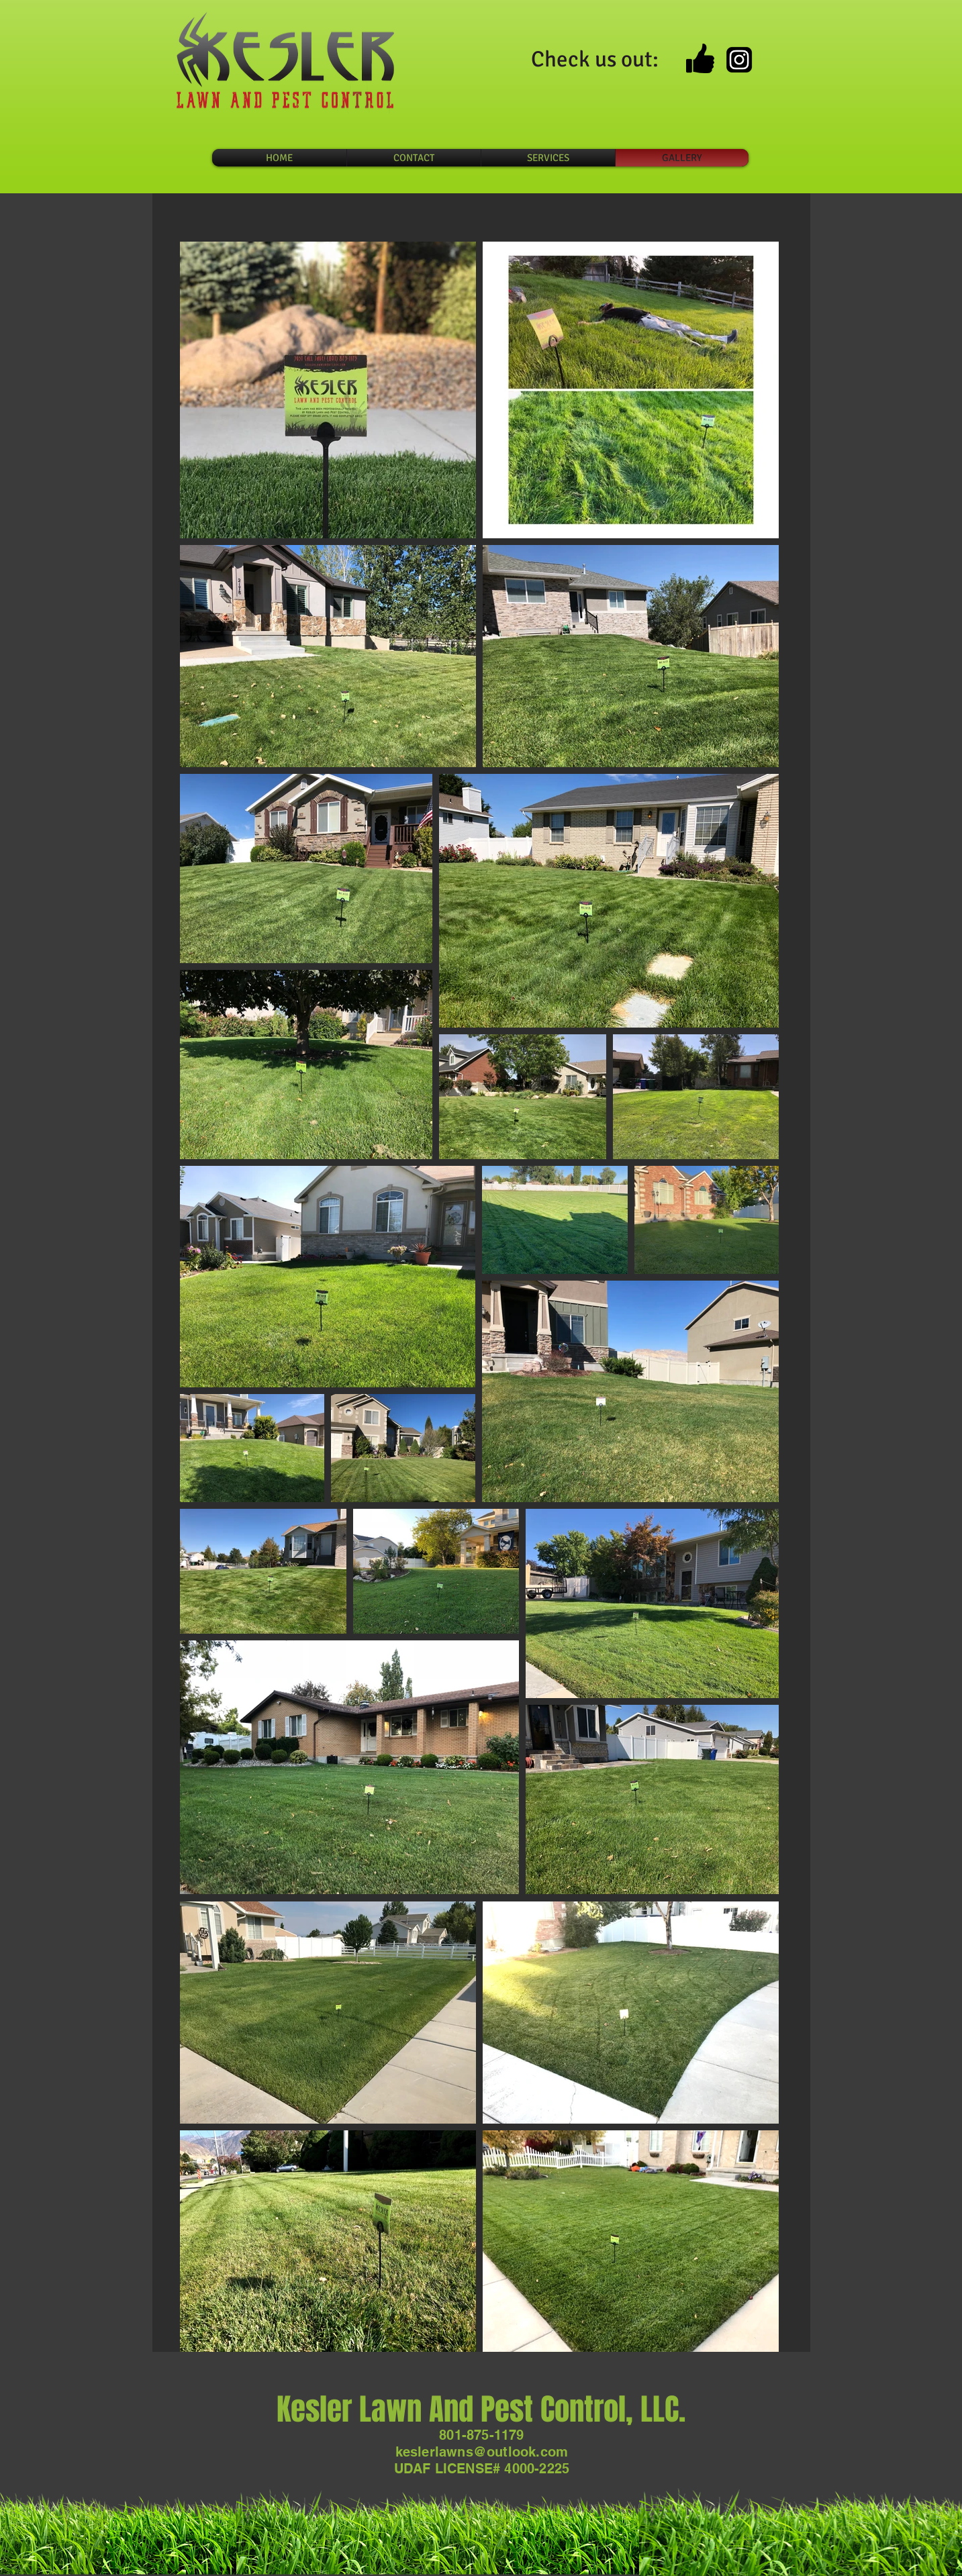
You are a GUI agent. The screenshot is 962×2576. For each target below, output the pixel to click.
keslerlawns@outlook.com (482, 2452)
